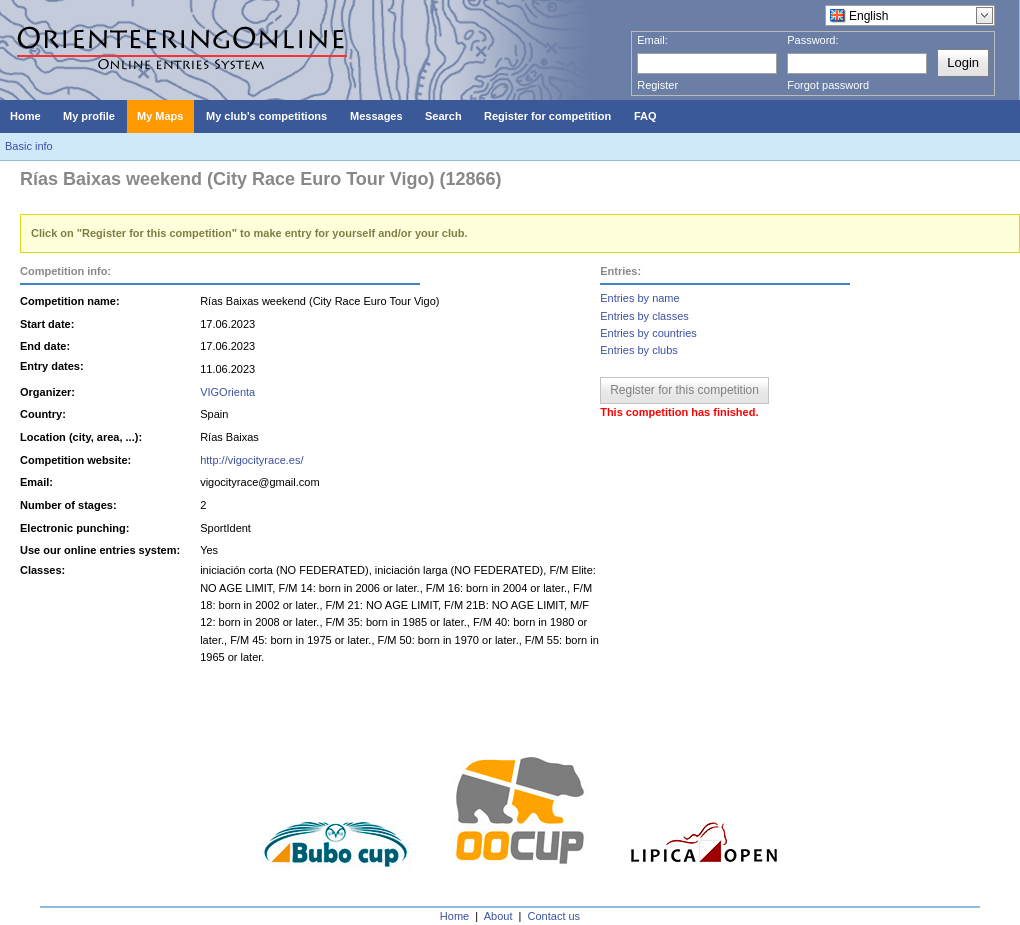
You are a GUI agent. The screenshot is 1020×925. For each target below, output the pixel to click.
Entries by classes (644, 316)
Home (454, 916)
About (498, 916)
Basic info (29, 146)
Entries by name (639, 298)
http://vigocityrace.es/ (251, 460)
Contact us (554, 916)
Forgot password (828, 85)
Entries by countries (648, 333)
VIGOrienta (227, 392)
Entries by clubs (639, 350)
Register (657, 85)
